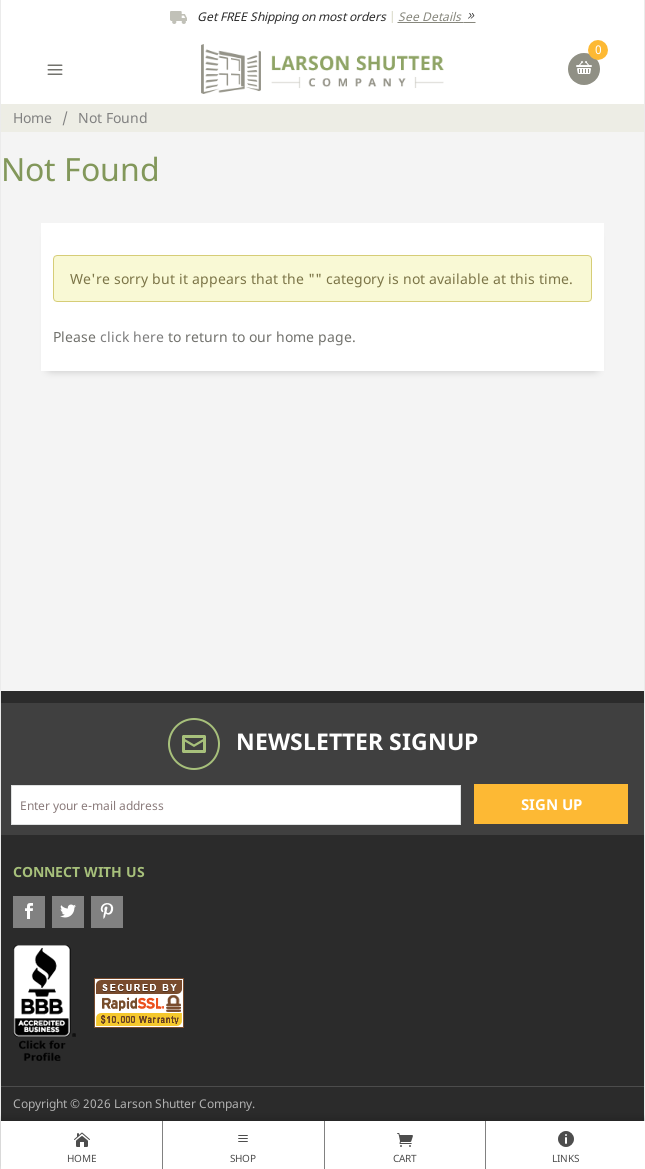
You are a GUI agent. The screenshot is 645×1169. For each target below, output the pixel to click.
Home (32, 117)
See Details (437, 16)
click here (132, 336)
